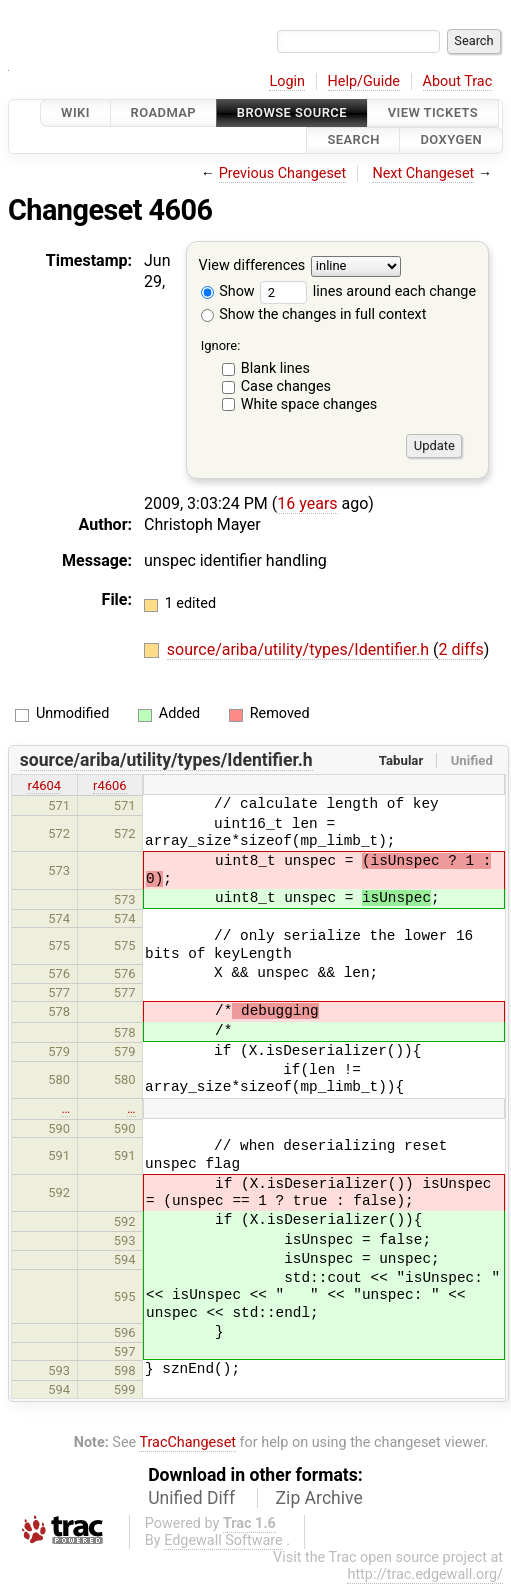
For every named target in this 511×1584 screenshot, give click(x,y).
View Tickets (433, 112)
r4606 (110, 785)
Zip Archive (319, 1498)
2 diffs (460, 649)
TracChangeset (187, 1442)
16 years (307, 503)
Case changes (286, 386)
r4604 (45, 785)
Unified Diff (191, 1498)
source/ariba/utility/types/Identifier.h (300, 649)
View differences (252, 265)
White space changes (309, 404)
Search (353, 140)
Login (287, 81)
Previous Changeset (283, 173)
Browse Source (292, 112)
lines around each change (368, 291)
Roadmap (164, 112)
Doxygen (451, 140)
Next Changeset (423, 173)
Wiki (75, 112)
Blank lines (275, 368)
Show (228, 291)
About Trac (458, 81)
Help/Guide (364, 81)
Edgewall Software (223, 1540)
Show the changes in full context (314, 314)
